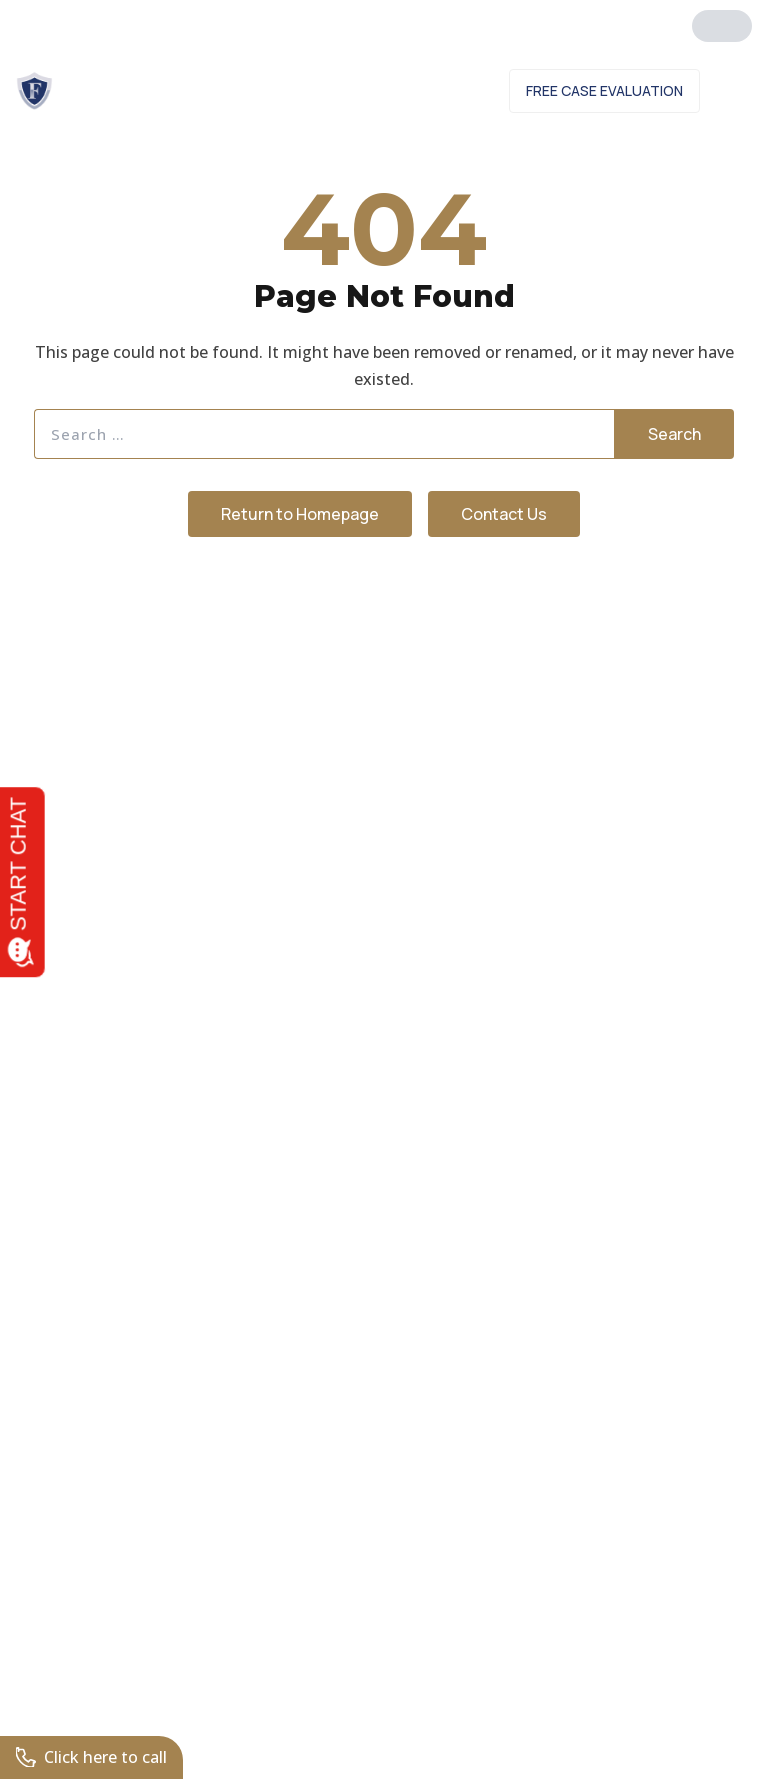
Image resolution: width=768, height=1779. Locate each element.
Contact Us (434, 90)
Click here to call (91, 1757)
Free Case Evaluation (604, 90)
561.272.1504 (278, 20)
